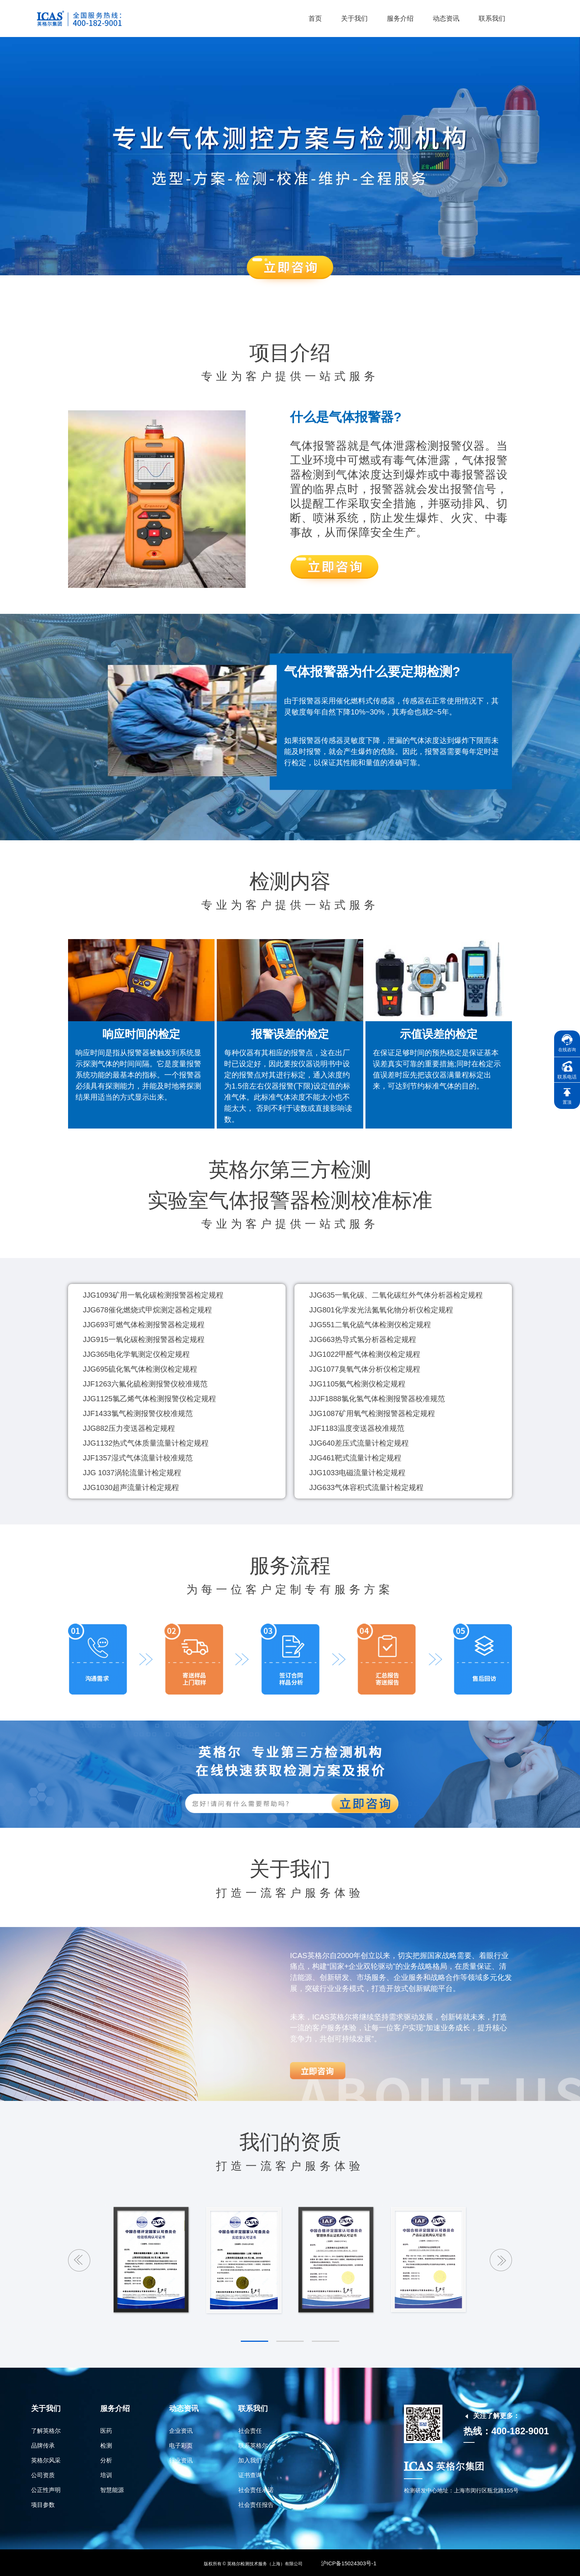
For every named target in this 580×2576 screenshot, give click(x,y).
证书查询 (250, 2475)
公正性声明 (46, 2490)
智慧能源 (112, 2490)
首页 (315, 18)
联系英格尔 (253, 2445)
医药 (106, 2431)
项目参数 (43, 2505)
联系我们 (492, 18)
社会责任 (250, 2431)
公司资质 (43, 2475)
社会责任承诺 (256, 2490)
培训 (106, 2475)
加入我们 (250, 2460)
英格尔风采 (46, 2460)
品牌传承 (43, 2445)
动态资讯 (446, 18)
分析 (106, 2460)
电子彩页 (181, 2445)
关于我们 (354, 18)
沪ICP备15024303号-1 (349, 2562)
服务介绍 (400, 18)
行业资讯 (181, 2460)
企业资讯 (181, 2431)
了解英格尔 (46, 2431)
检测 (106, 2445)
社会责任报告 (256, 2505)
